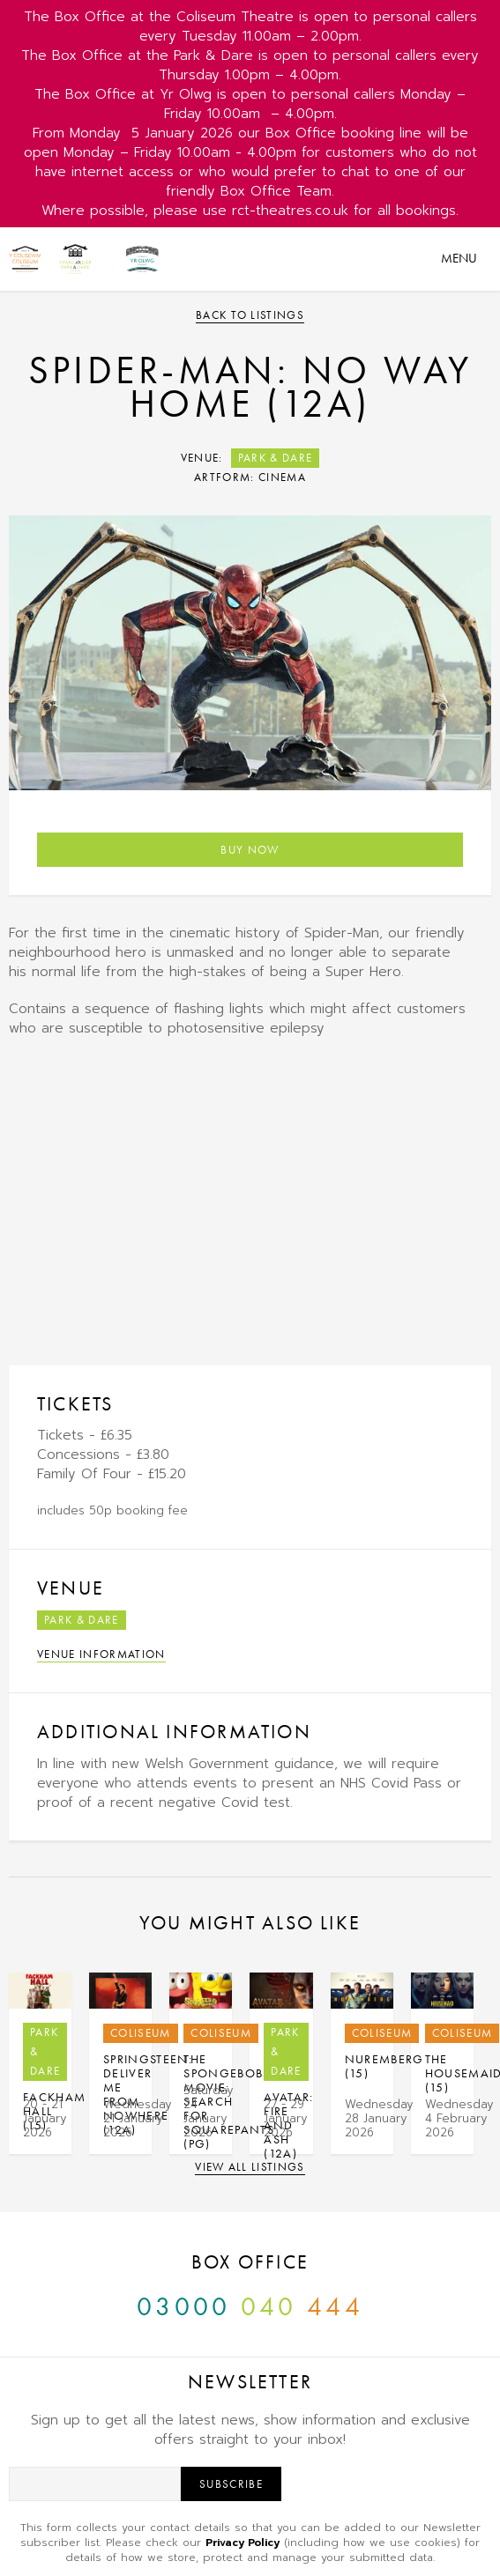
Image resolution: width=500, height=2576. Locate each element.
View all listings (250, 2166)
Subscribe (231, 2483)
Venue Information (101, 1654)
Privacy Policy (242, 2542)
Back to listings (250, 314)
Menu (459, 258)
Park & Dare (275, 457)
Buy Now (249, 849)
